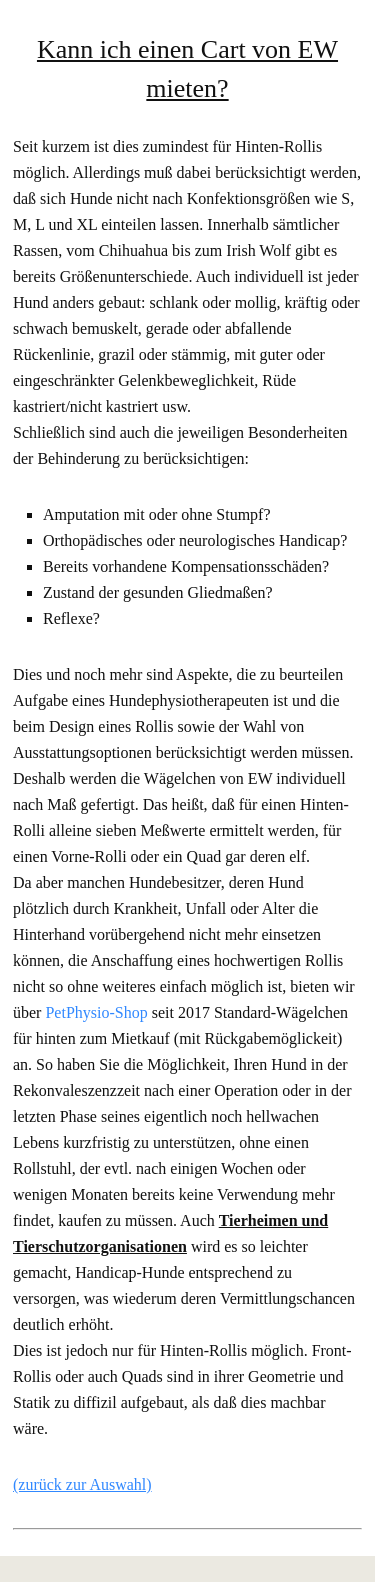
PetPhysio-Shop (96, 1012)
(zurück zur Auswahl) (82, 1484)
